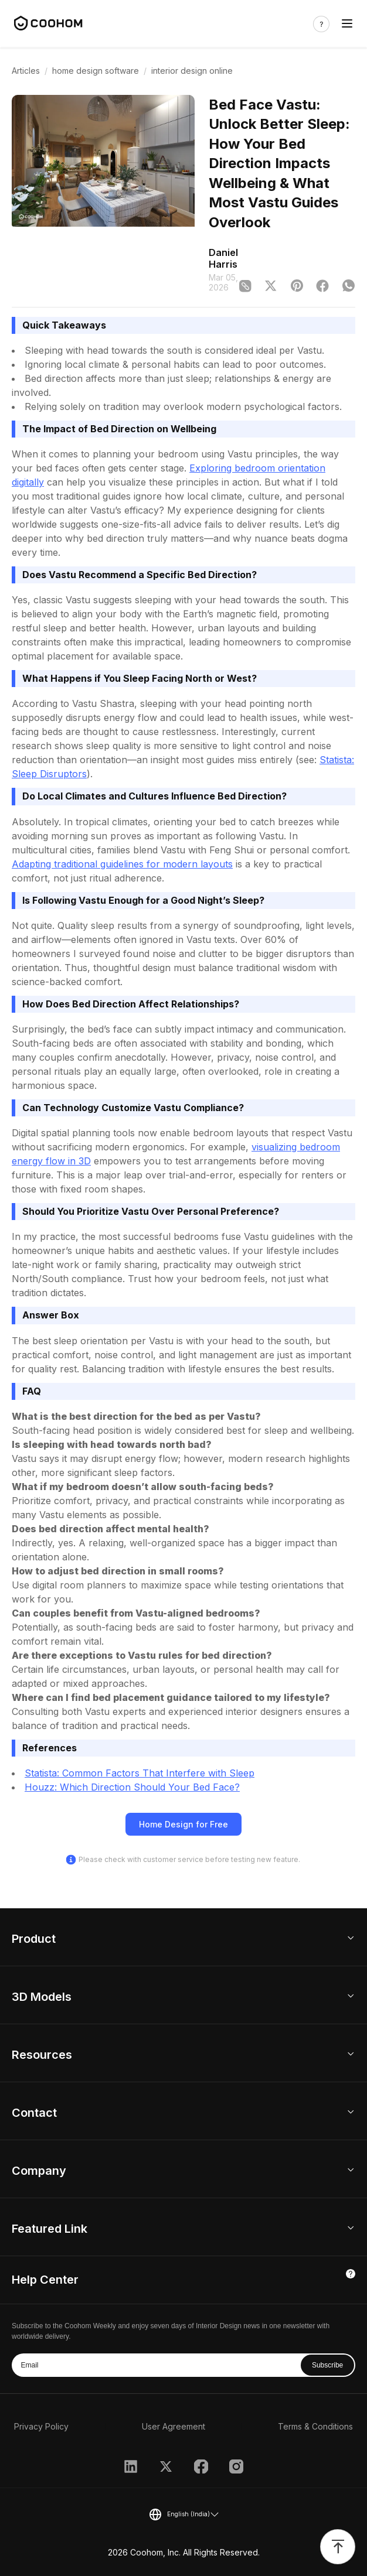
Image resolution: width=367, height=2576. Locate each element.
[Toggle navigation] (347, 24)
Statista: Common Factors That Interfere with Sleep (139, 1773)
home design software (95, 71)
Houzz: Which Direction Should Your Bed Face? (132, 1787)
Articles (26, 71)
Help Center (45, 2280)
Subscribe (327, 2365)
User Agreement (173, 2426)
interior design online (192, 71)
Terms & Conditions (315, 2426)
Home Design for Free (183, 1824)
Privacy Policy (41, 2426)
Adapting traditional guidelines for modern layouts (122, 864)
